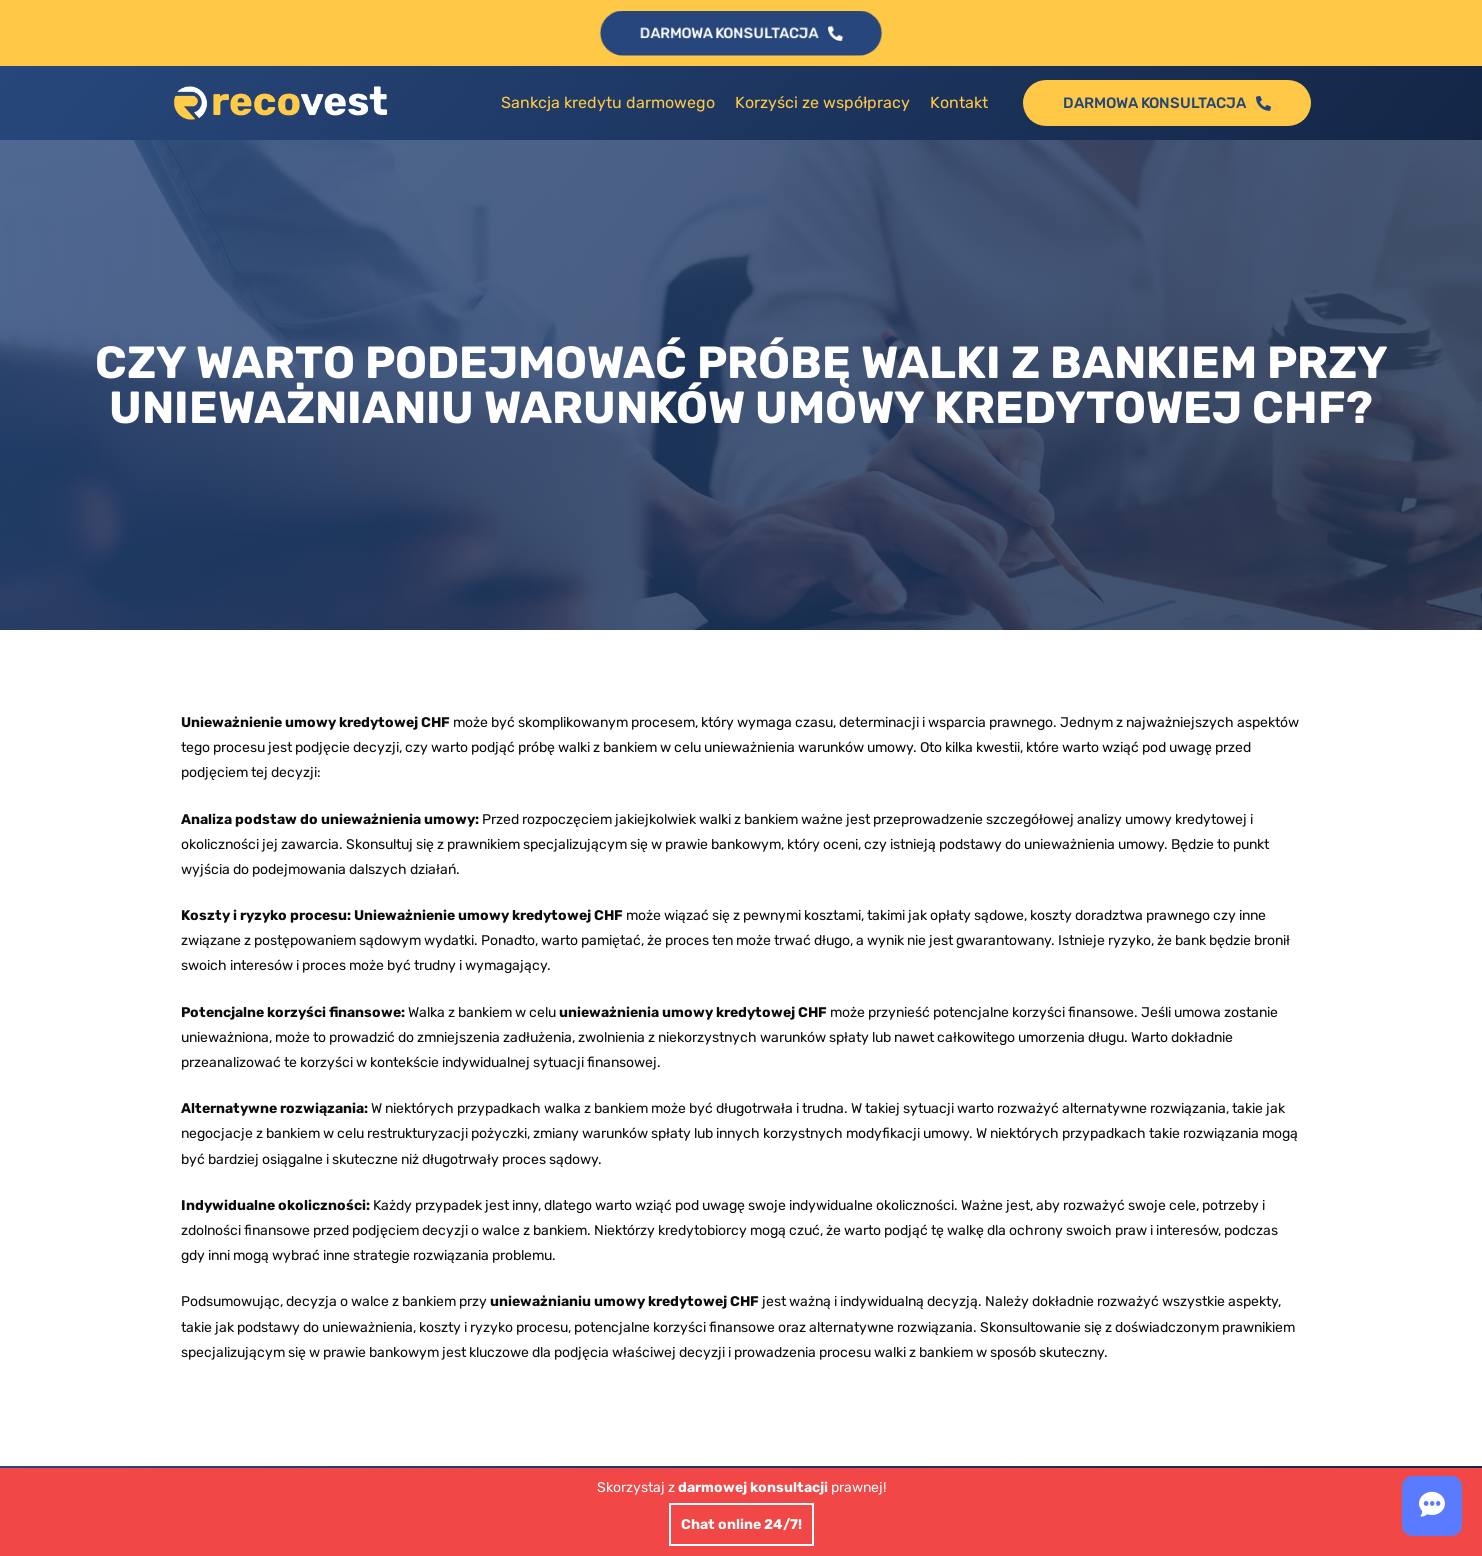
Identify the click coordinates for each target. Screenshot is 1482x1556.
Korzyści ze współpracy (822, 102)
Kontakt (959, 102)
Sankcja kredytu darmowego (608, 102)
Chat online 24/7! (741, 1524)
